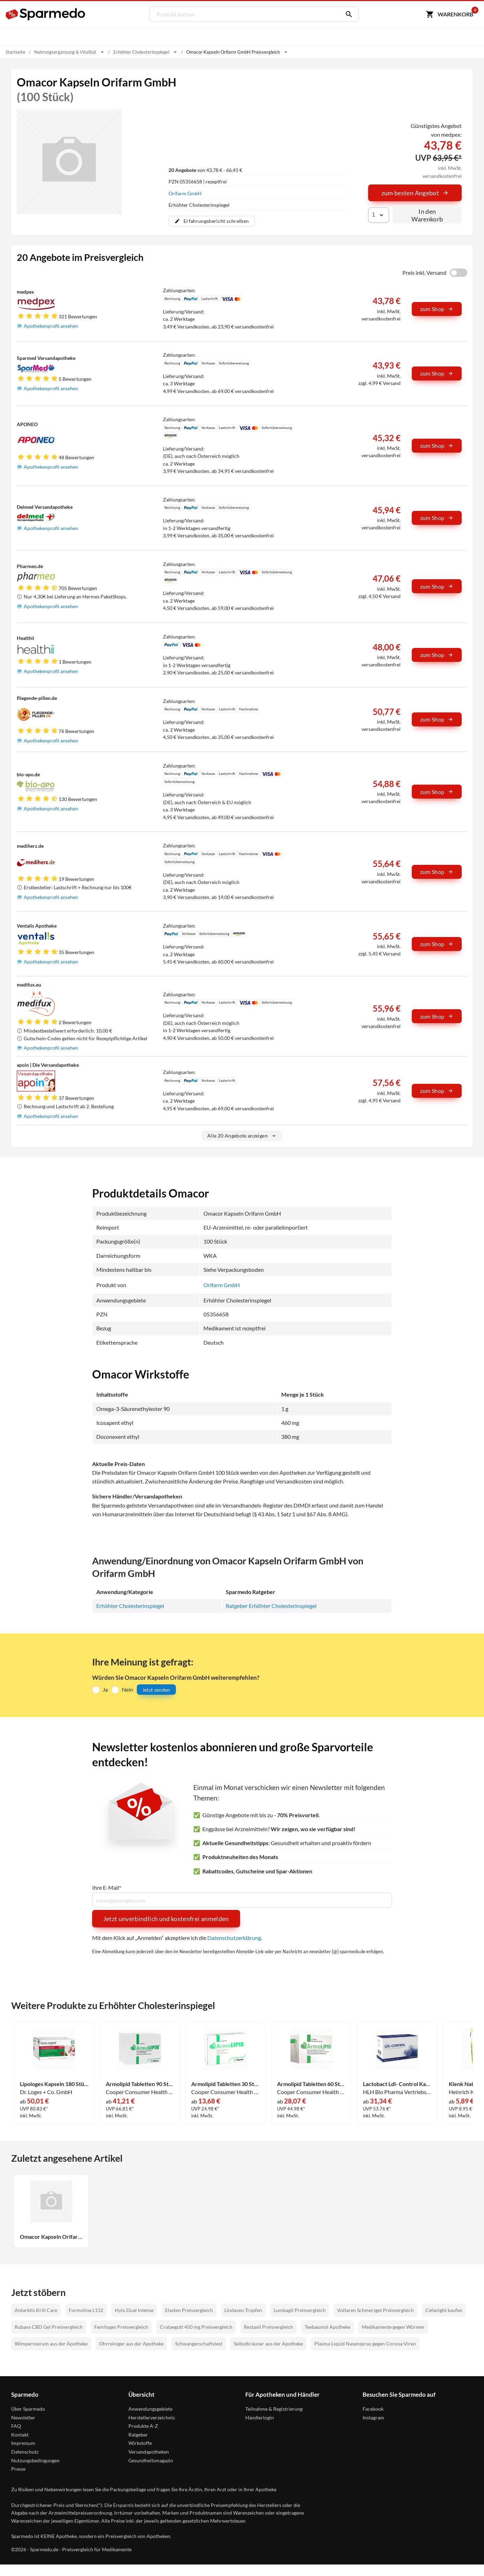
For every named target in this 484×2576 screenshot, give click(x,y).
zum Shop (437, 308)
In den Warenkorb (427, 215)
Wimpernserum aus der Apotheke (51, 2344)
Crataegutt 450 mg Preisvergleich (196, 2327)
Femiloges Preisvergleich (121, 2327)
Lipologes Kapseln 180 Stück (54, 2084)
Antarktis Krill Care (36, 2310)
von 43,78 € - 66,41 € (205, 170)
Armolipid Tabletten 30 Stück (225, 2084)
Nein (127, 1689)
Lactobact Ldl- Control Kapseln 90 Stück (397, 2084)
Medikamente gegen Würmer (393, 2327)
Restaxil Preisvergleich (268, 2327)
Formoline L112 (86, 2310)
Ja (105, 1689)
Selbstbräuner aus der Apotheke (268, 2344)
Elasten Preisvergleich (189, 2310)
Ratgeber (138, 2435)
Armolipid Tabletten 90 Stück (140, 2084)
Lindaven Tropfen (243, 2310)
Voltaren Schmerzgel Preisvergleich (375, 2310)
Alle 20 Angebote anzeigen (242, 1136)
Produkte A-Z (143, 2426)
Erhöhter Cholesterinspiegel (130, 1605)
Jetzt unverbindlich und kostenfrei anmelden (166, 1918)
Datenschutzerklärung (234, 1937)
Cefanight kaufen (443, 2310)
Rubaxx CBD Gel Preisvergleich (49, 2327)
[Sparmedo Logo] (46, 14)
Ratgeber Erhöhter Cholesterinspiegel (271, 1605)
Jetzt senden (156, 1690)
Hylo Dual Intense (134, 2310)
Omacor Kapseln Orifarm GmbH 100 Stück (51, 2237)
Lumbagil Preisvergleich (300, 2310)
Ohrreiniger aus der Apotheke (131, 2344)
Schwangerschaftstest (198, 2344)
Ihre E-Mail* (106, 1887)
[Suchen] (347, 14)
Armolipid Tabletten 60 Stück (311, 2084)
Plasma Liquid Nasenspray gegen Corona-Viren (365, 2344)
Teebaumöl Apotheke (327, 2327)
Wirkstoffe (140, 2443)
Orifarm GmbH (185, 193)
